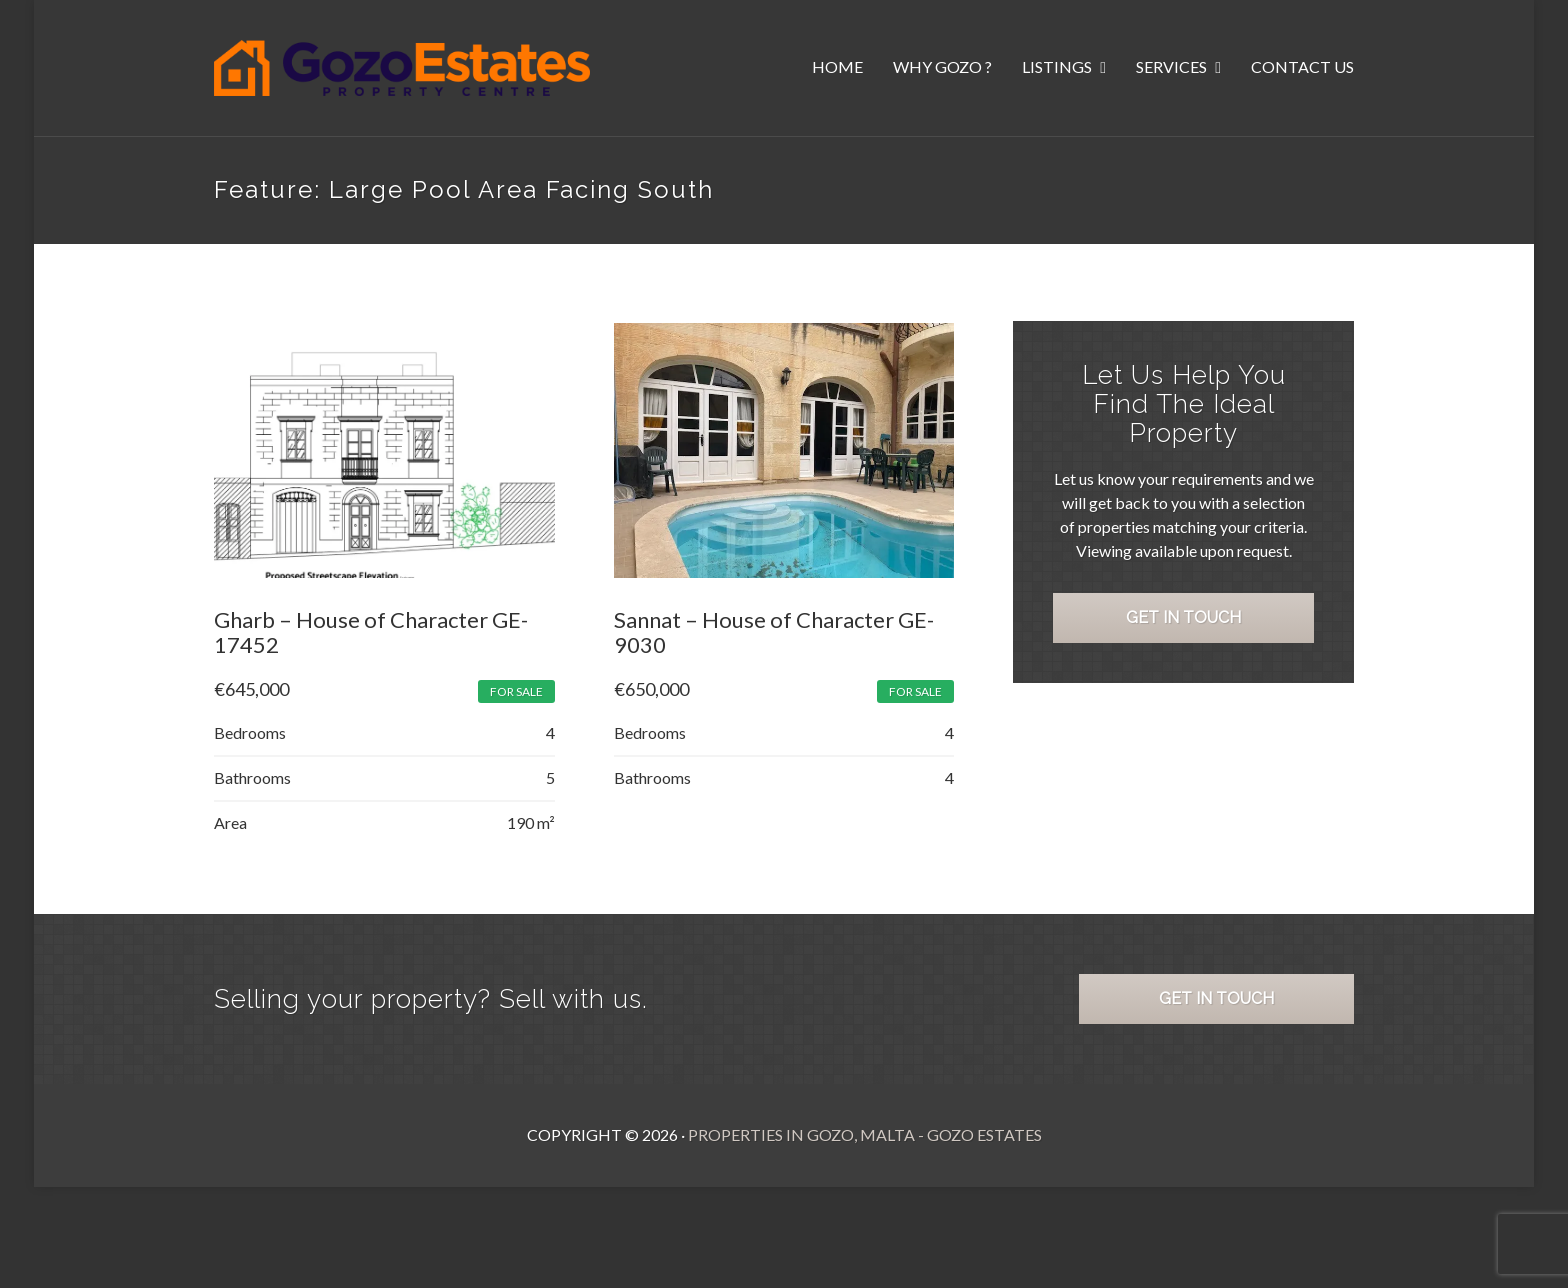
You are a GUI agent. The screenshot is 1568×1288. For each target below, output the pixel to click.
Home (837, 66)
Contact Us (1302, 66)
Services (1173, 66)
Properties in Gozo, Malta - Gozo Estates (865, 1135)
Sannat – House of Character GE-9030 (774, 632)
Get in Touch (1184, 619)
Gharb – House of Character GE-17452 (371, 632)
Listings (1058, 66)
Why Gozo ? (942, 66)
